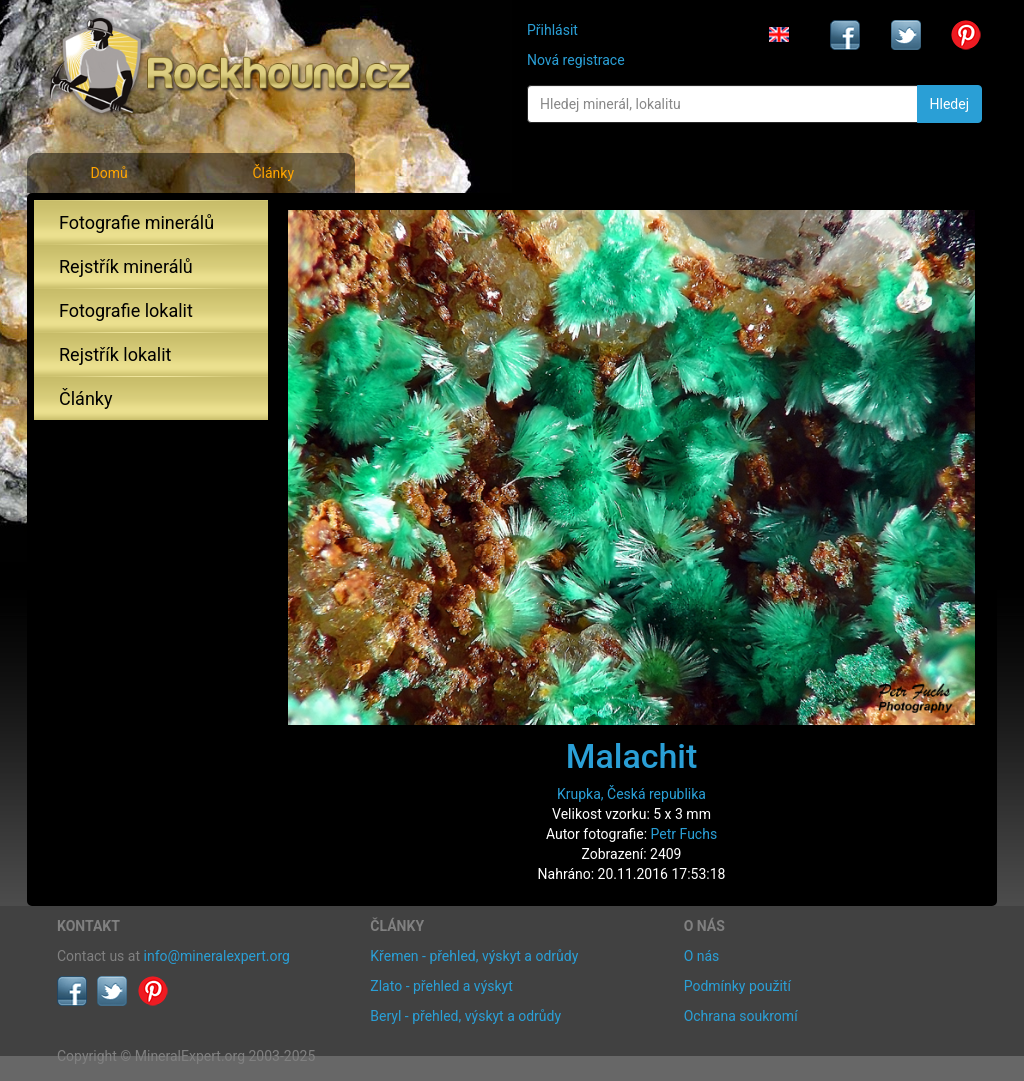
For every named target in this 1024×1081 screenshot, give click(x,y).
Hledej (949, 104)
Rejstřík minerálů (126, 266)
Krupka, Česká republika (631, 794)
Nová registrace (576, 60)
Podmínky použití (737, 986)
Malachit (632, 756)
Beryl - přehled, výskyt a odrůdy (465, 1016)
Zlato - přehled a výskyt (441, 986)
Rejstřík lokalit (115, 354)
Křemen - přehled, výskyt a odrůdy (474, 956)
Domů (108, 173)
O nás (702, 956)
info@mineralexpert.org (217, 956)
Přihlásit (552, 30)
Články (273, 173)
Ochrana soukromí (741, 1016)
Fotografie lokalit (126, 310)
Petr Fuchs (684, 834)
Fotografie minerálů (136, 222)
